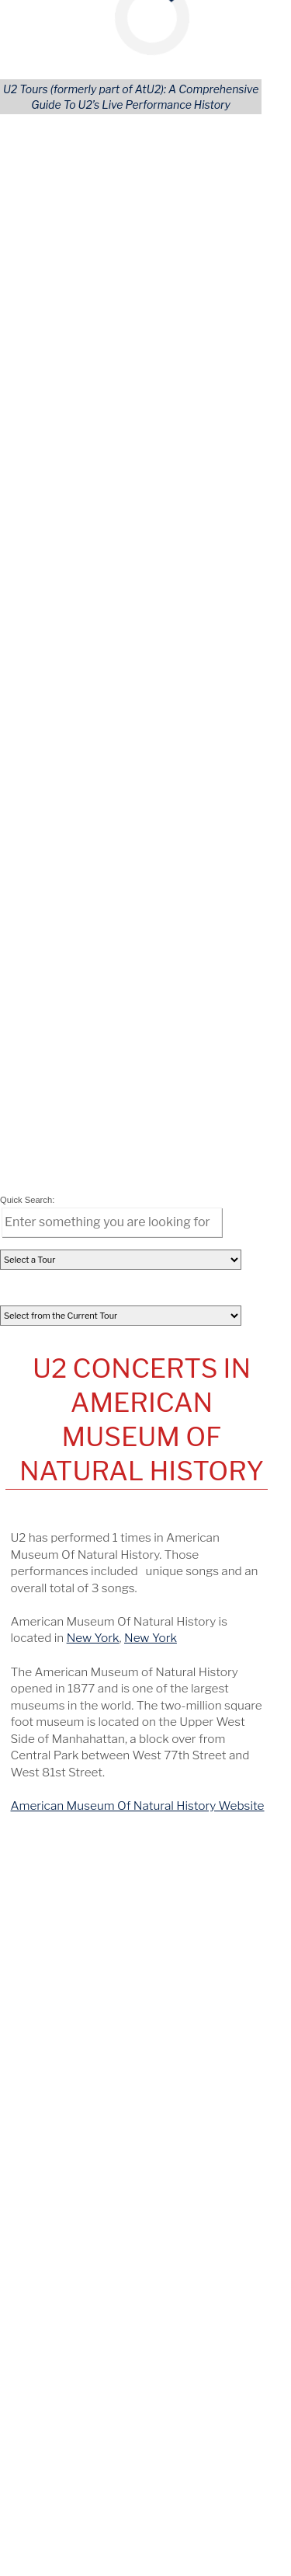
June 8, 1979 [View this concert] (50, 1540)
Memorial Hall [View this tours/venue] (120, 1570)
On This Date (139, 1515)
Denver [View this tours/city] (234, 1585)
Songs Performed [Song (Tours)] (72, 1117)
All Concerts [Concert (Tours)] (58, 1089)
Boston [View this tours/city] (173, 1660)
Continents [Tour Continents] (176, 1075)
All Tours (48, 1075)
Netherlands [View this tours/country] (212, 1555)
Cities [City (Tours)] (162, 1131)
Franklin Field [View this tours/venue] (118, 1646)
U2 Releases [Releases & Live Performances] (58, 1131)
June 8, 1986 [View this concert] (50, 1585)
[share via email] (39, 971)
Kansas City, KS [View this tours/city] (199, 1570)
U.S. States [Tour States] (175, 1103)
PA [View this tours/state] (230, 1646)
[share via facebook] (82, 971)
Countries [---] (173, 1089)
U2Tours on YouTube (139, 1692)
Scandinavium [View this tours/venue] (121, 1615)
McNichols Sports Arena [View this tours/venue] (148, 1585)
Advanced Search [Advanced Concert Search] (192, 1173)
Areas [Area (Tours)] (162, 1117)
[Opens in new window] (104, 2452)
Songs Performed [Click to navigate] (98, 863)
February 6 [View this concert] (50, 1421)
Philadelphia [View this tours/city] (187, 1646)
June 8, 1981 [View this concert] (49, 1555)
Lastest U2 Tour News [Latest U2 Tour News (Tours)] (84, 1187)
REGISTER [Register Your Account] (53, 1173)
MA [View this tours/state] (206, 1660)
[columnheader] (48, 896)
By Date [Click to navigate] (35, 863)
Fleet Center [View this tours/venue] (117, 1660)
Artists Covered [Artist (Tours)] (67, 1145)
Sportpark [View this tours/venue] (109, 1555)
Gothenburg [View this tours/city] (192, 1615)
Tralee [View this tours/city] (156, 1540)
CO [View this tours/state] (26, 1601)
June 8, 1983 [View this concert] (50, 1570)
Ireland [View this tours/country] (195, 1540)
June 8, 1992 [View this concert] (50, 1615)
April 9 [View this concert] (39, 1399)
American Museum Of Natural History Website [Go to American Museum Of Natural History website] (139, 804)
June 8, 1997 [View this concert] (50, 1646)
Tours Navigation (139, 1049)
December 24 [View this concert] (58, 1445)
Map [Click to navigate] (153, 863)
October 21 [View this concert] (51, 1467)
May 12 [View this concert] (41, 1375)
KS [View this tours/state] (251, 1570)
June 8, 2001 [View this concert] (50, 1660)
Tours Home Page (194, 1187)
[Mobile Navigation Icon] (21, 15)
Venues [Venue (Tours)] (167, 1145)
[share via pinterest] (126, 971)
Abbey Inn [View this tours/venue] (110, 1540)
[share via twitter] (60, 971)
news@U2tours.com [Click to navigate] (121, 2386)
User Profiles (181, 1159)
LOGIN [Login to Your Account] (43, 1159)
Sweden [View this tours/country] (40, 1630)
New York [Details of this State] (152, 636)
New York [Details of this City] (95, 636)
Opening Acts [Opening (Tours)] (61, 1103)
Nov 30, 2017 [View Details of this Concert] (48, 916)
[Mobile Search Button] (251, 15)
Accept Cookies (187, 226)
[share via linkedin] (105, 971)
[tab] (35, 863)
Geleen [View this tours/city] (157, 1555)
